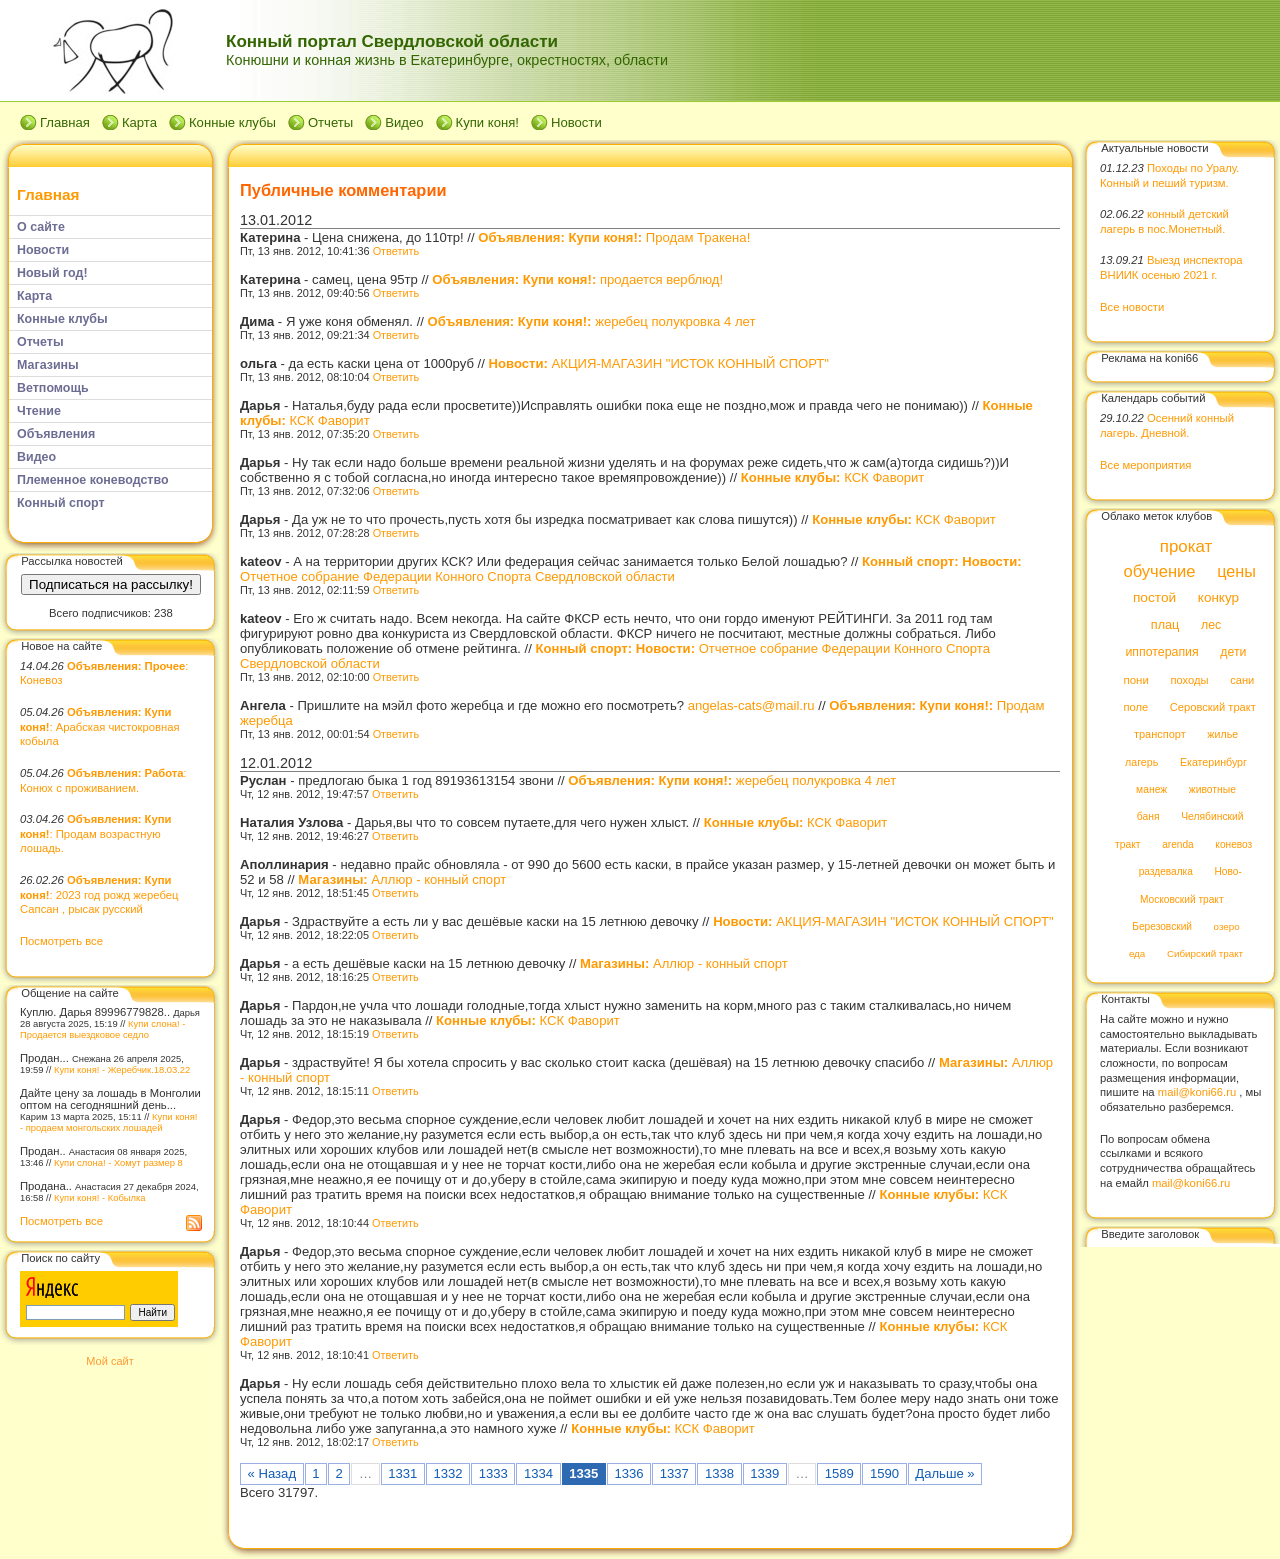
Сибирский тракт (1205, 954)
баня (1148, 817)
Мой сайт (109, 1361)
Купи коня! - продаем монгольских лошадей (108, 1122)
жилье (1222, 735)
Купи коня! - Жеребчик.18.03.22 (122, 1069)
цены (1236, 571)
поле (1135, 707)
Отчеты (330, 122)
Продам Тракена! (614, 237)
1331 (402, 1473)
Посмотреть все (61, 941)
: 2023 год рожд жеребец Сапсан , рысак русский (99, 894)
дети (1233, 653)
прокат (1186, 546)
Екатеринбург (1213, 762)
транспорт (1160, 735)
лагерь (1141, 762)
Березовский (1162, 926)
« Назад (272, 1473)
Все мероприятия (1145, 465)
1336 (628, 1473)
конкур (1218, 598)
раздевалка (1166, 872)
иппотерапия (1161, 653)
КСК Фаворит (833, 477)
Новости (576, 122)
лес (1211, 625)
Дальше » (944, 1473)
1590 (884, 1473)
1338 (719, 1473)
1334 (538, 1473)
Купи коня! (487, 122)
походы (1189, 680)
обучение (1159, 571)
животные (1212, 789)
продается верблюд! (577, 279)
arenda (1178, 844)
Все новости (1132, 307)
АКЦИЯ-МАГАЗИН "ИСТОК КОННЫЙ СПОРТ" (659, 363)
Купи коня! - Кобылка (100, 1197)
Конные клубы (232, 122)
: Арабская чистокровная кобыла (100, 726)
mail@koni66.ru (1197, 1092)
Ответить (396, 251)
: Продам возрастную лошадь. (95, 833)
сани (1242, 680)
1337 (674, 1473)
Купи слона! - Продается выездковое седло (102, 1029)
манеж (1151, 789)
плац (1165, 625)
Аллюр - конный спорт (402, 879)
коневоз (1233, 844)
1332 (447, 1473)
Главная (65, 122)
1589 (839, 1473)
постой (1154, 598)
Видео (404, 122)
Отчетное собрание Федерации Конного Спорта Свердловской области (631, 569)
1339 (764, 1473)
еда (1137, 954)
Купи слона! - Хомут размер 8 (118, 1162)
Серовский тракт (1213, 707)
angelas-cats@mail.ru (751, 705)
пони (1135, 680)
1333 (493, 1473)
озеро (1227, 926)
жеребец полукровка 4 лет (592, 321)
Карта (139, 122)
